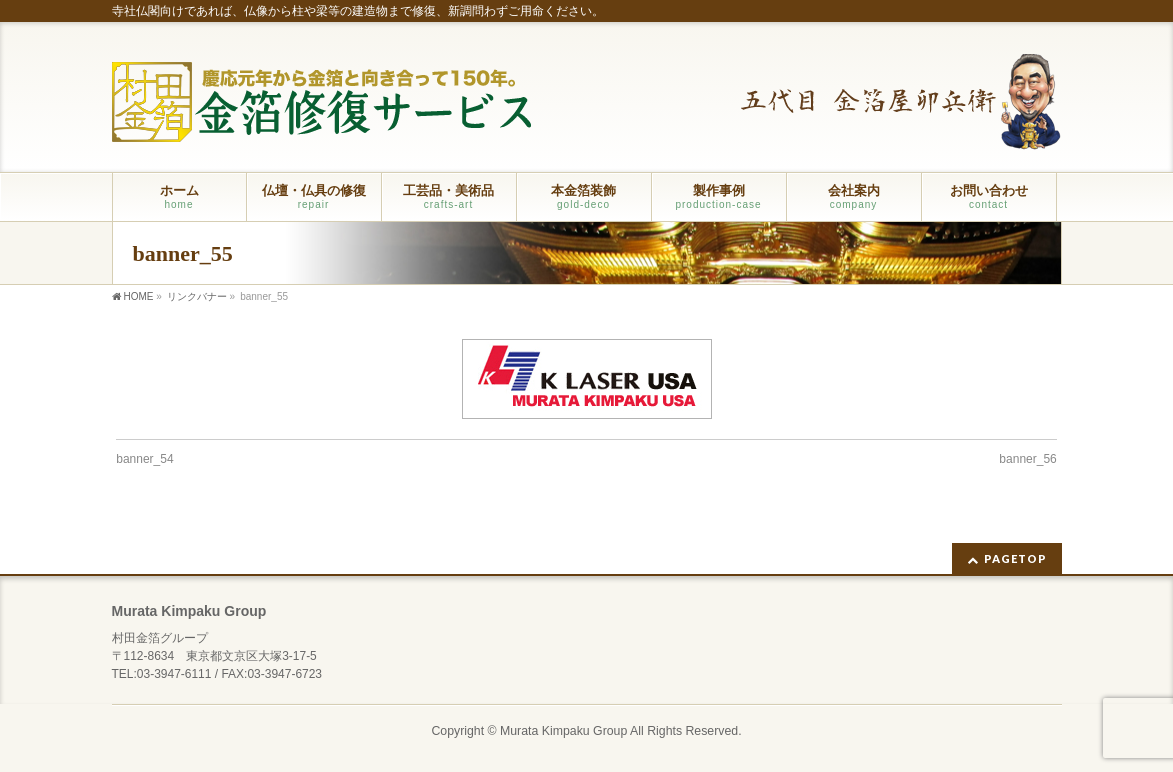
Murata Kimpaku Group (563, 731)
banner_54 (144, 459)
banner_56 (1027, 459)
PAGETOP (1015, 558)
